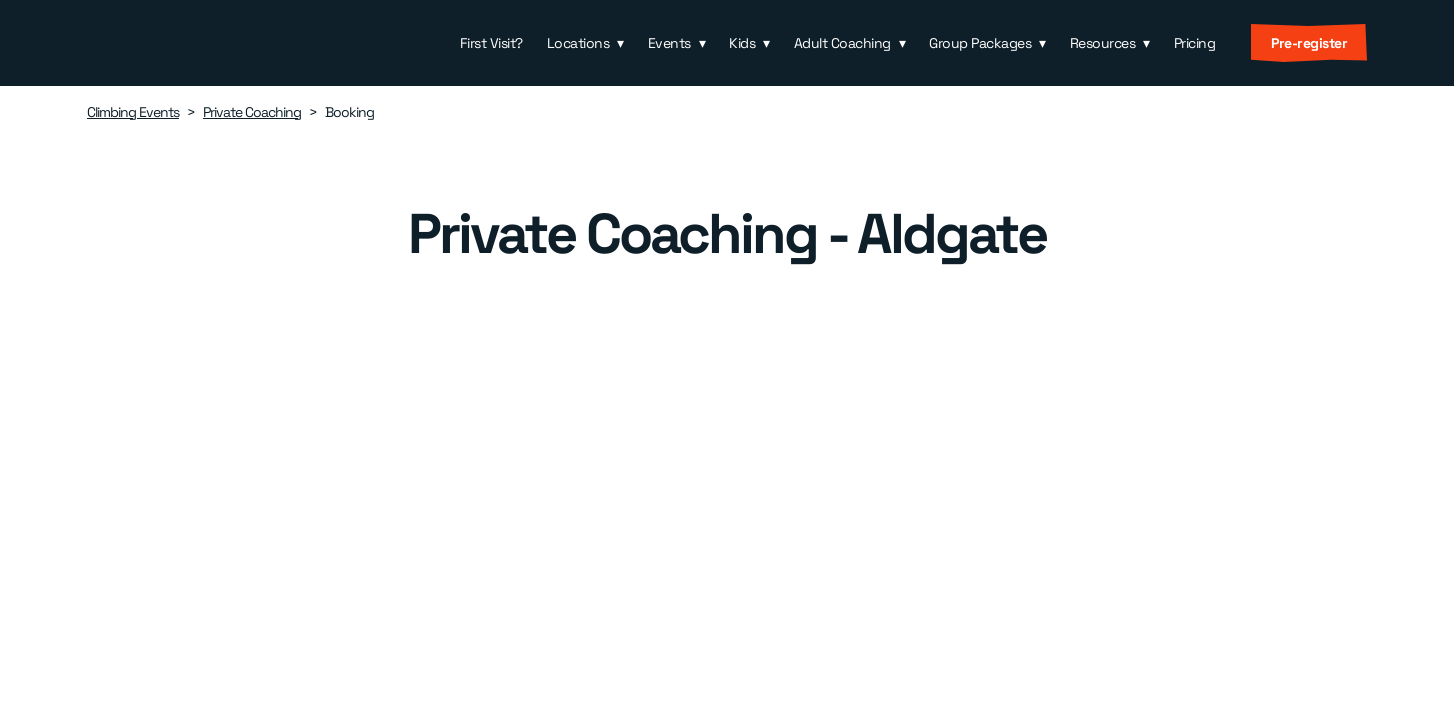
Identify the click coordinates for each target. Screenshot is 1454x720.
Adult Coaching (842, 43)
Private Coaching (252, 112)
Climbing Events (133, 112)
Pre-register (1309, 43)
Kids (742, 43)
